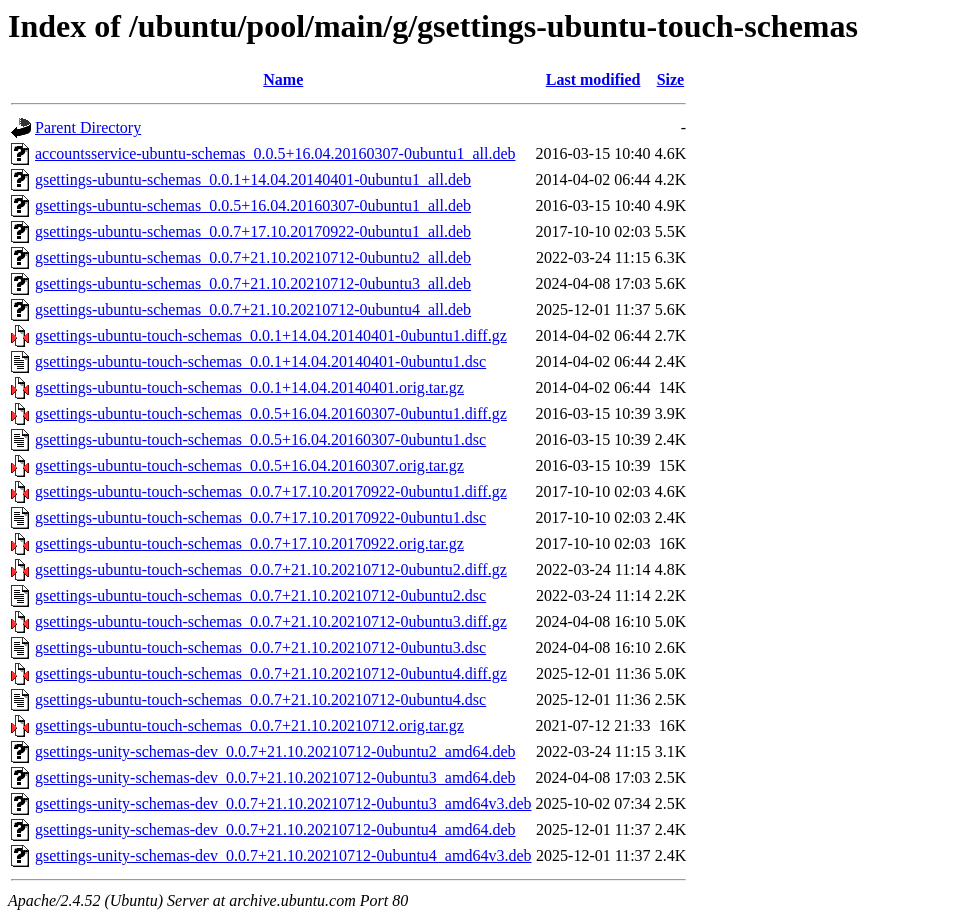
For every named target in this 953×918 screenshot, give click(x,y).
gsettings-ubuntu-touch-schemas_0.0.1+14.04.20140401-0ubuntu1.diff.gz (271, 335)
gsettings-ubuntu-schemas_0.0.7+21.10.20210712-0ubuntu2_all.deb (253, 257)
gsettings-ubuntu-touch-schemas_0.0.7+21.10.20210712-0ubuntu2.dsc (260, 595)
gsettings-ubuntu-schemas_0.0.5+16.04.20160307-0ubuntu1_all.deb (253, 205)
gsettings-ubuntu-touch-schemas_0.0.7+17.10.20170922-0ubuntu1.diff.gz (271, 491)
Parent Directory (88, 127)
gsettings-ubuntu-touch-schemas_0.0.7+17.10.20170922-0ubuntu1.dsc (260, 517)
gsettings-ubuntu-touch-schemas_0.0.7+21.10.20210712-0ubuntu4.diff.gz (271, 673)
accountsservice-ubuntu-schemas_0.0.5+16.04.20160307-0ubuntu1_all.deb (275, 153)
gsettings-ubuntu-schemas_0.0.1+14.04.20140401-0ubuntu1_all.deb (253, 179)
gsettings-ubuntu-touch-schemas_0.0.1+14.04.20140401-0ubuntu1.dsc (260, 361)
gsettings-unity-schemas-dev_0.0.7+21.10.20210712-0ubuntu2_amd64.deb (275, 751)
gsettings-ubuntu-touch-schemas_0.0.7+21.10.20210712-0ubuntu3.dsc (260, 647)
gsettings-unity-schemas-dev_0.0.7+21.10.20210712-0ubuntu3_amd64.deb (275, 777)
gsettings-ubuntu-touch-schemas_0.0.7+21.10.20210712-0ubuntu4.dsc (260, 699)
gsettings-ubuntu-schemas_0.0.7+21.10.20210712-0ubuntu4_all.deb (253, 309)
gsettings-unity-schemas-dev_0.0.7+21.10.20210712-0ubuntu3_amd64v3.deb (283, 803)
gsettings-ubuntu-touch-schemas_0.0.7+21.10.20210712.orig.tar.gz (249, 725)
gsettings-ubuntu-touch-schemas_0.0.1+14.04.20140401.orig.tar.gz (249, 387)
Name (283, 79)
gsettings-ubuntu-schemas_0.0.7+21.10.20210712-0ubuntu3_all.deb (253, 283)
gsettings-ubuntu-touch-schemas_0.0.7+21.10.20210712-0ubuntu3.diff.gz (271, 621)
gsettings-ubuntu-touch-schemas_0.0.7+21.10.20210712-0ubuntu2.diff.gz (271, 569)
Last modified (593, 79)
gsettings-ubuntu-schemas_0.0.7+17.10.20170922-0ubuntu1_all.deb (253, 231)
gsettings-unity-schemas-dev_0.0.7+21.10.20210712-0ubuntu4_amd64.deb (275, 829)
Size (671, 79)
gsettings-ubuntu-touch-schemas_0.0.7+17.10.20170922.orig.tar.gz (249, 543)
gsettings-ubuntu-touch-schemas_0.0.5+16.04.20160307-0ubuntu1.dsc (260, 439)
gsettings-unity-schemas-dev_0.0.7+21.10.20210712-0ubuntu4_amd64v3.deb (283, 855)
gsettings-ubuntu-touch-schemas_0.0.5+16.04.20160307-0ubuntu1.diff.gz (271, 413)
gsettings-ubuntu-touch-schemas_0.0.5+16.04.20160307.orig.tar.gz (249, 465)
